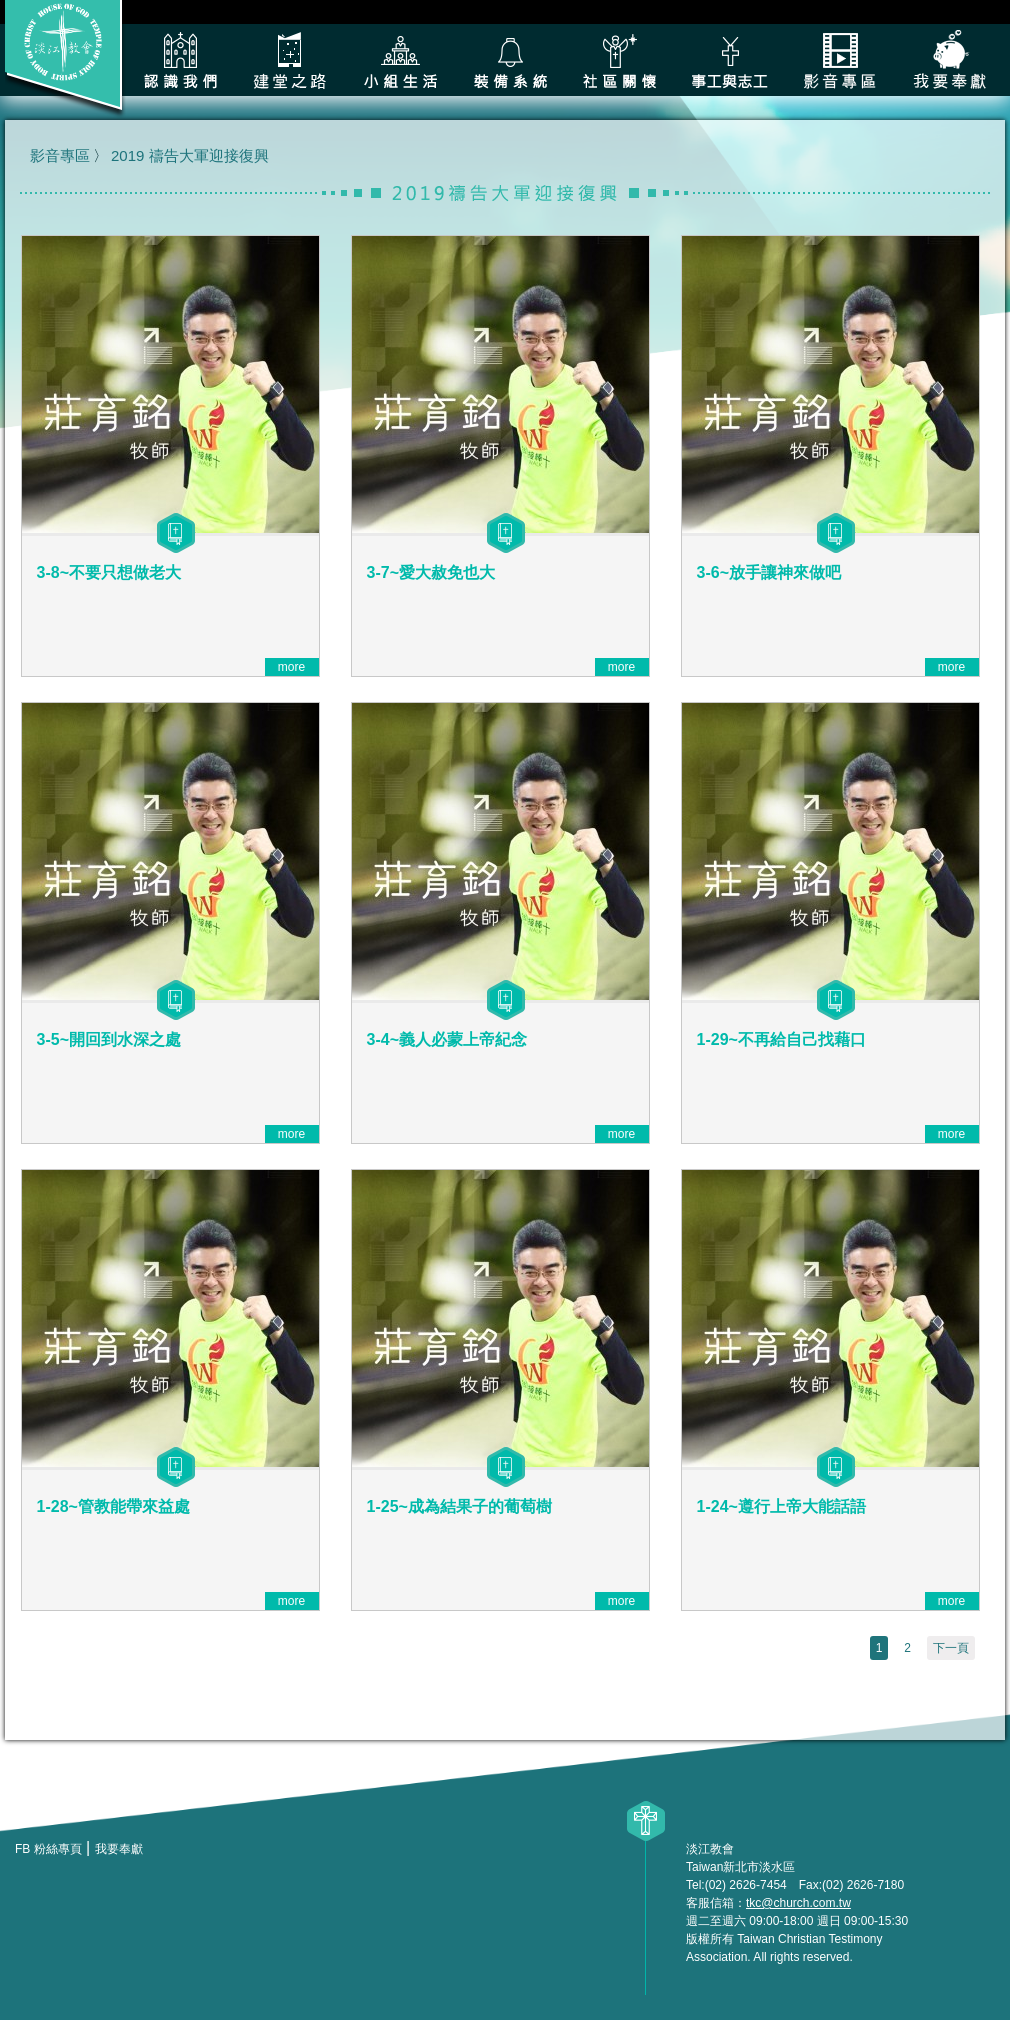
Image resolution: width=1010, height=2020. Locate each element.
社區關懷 (620, 60)
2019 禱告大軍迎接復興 (190, 155)
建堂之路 (290, 60)
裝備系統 (510, 60)
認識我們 (180, 60)
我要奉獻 (950, 60)
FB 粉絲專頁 (48, 1849)
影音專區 (840, 60)
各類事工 (730, 60)
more (291, 667)
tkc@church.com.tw (798, 1903)
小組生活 (400, 60)
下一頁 (951, 1648)
